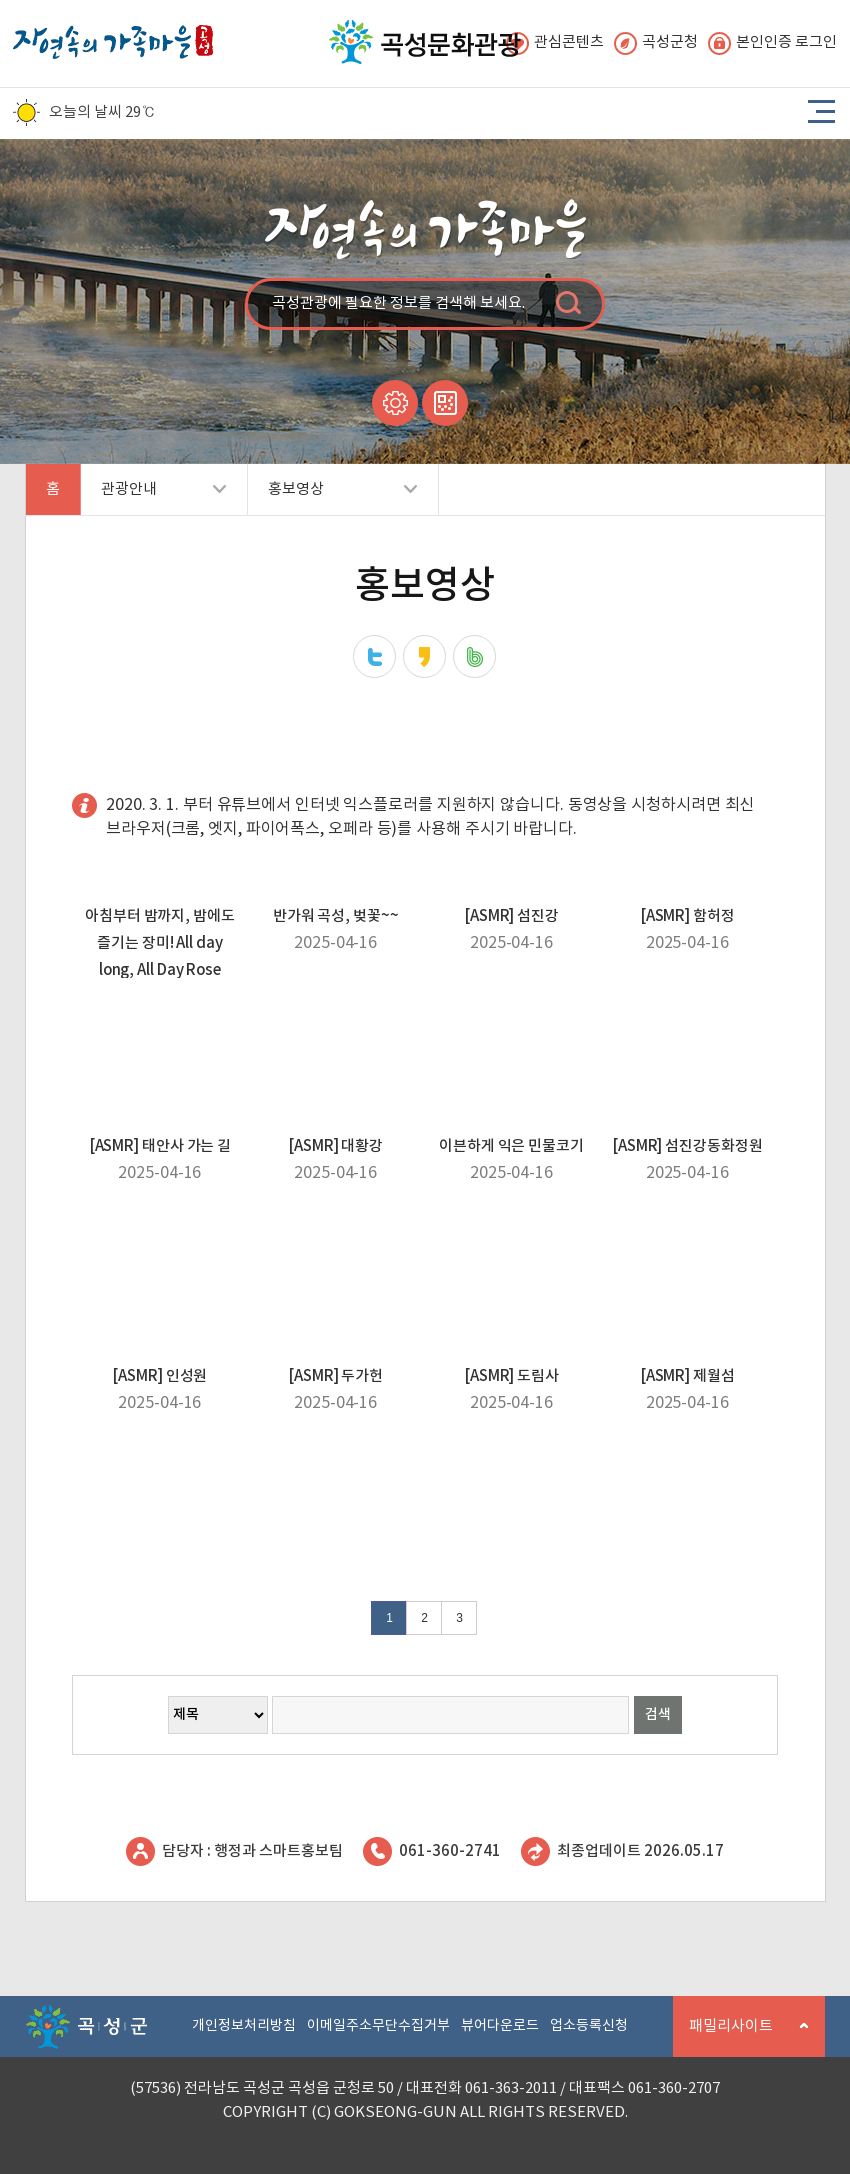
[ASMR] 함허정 (687, 916)
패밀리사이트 (741, 2037)
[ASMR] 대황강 (335, 1146)
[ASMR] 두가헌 (335, 1376)
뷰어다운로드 (500, 2026)
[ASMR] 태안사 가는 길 (160, 1146)
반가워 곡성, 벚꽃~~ (336, 916)
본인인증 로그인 (772, 43)
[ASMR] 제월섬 (687, 1376)
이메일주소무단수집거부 (378, 2026)
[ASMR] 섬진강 (511, 916)
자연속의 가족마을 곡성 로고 (113, 36)
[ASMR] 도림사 (511, 1376)
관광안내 (153, 498)
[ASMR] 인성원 (159, 1376)
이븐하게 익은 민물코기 (511, 1146)
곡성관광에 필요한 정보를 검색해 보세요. (398, 303)
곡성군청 (656, 43)
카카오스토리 (424, 656)
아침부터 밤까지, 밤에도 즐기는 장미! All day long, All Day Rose (160, 943)
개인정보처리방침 (244, 2026)
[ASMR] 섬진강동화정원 (687, 1146)
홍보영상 (332, 498)
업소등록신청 (589, 2026)
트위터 (374, 656)
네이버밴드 (474, 656)
